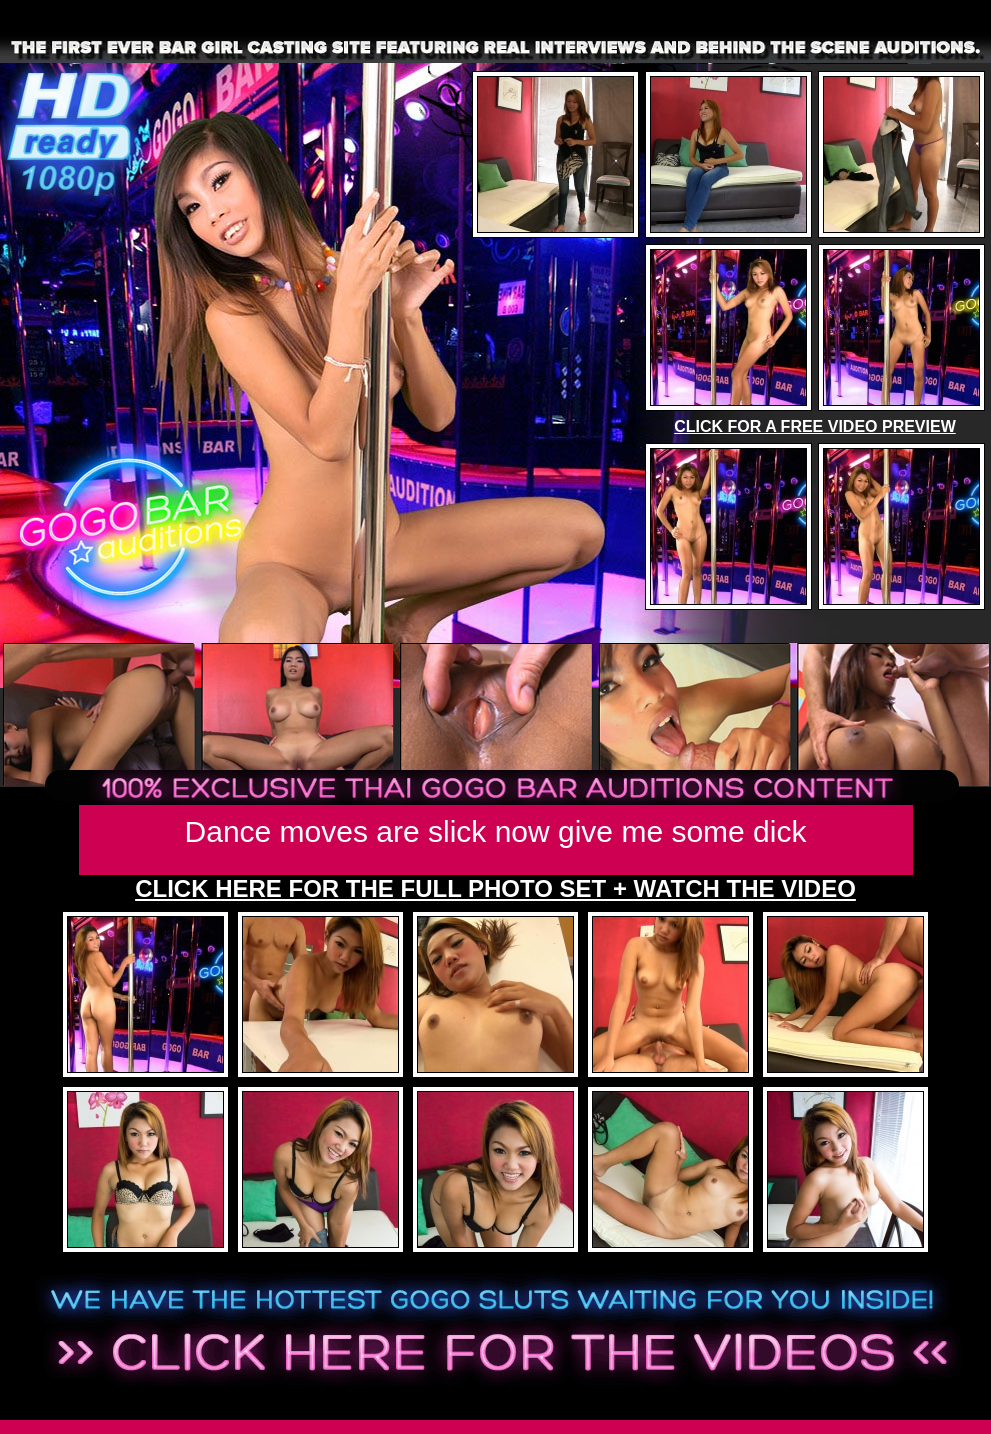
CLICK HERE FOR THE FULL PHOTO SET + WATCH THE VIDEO (495, 888)
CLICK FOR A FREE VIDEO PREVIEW (815, 426)
